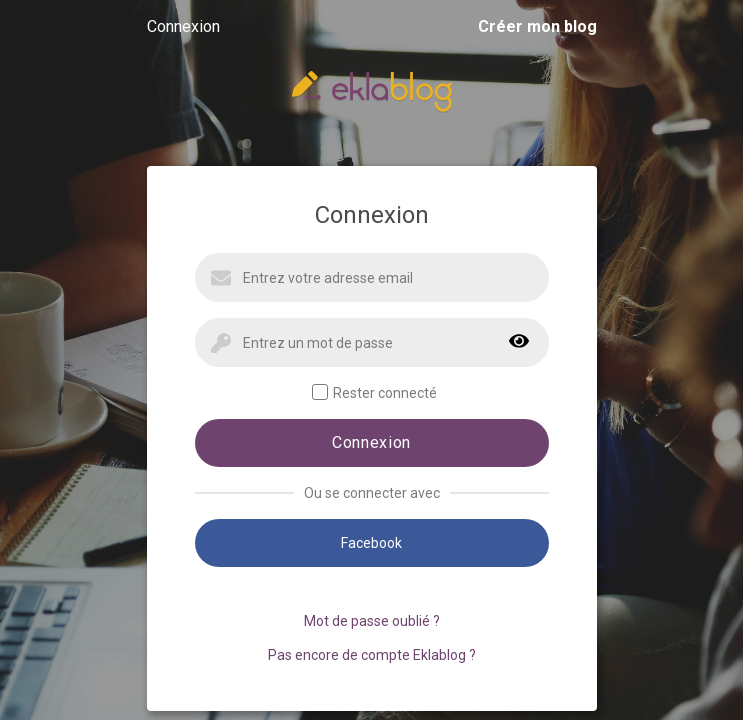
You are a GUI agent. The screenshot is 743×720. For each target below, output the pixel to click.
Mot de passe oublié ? (372, 621)
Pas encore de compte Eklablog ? (372, 655)
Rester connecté (374, 392)
